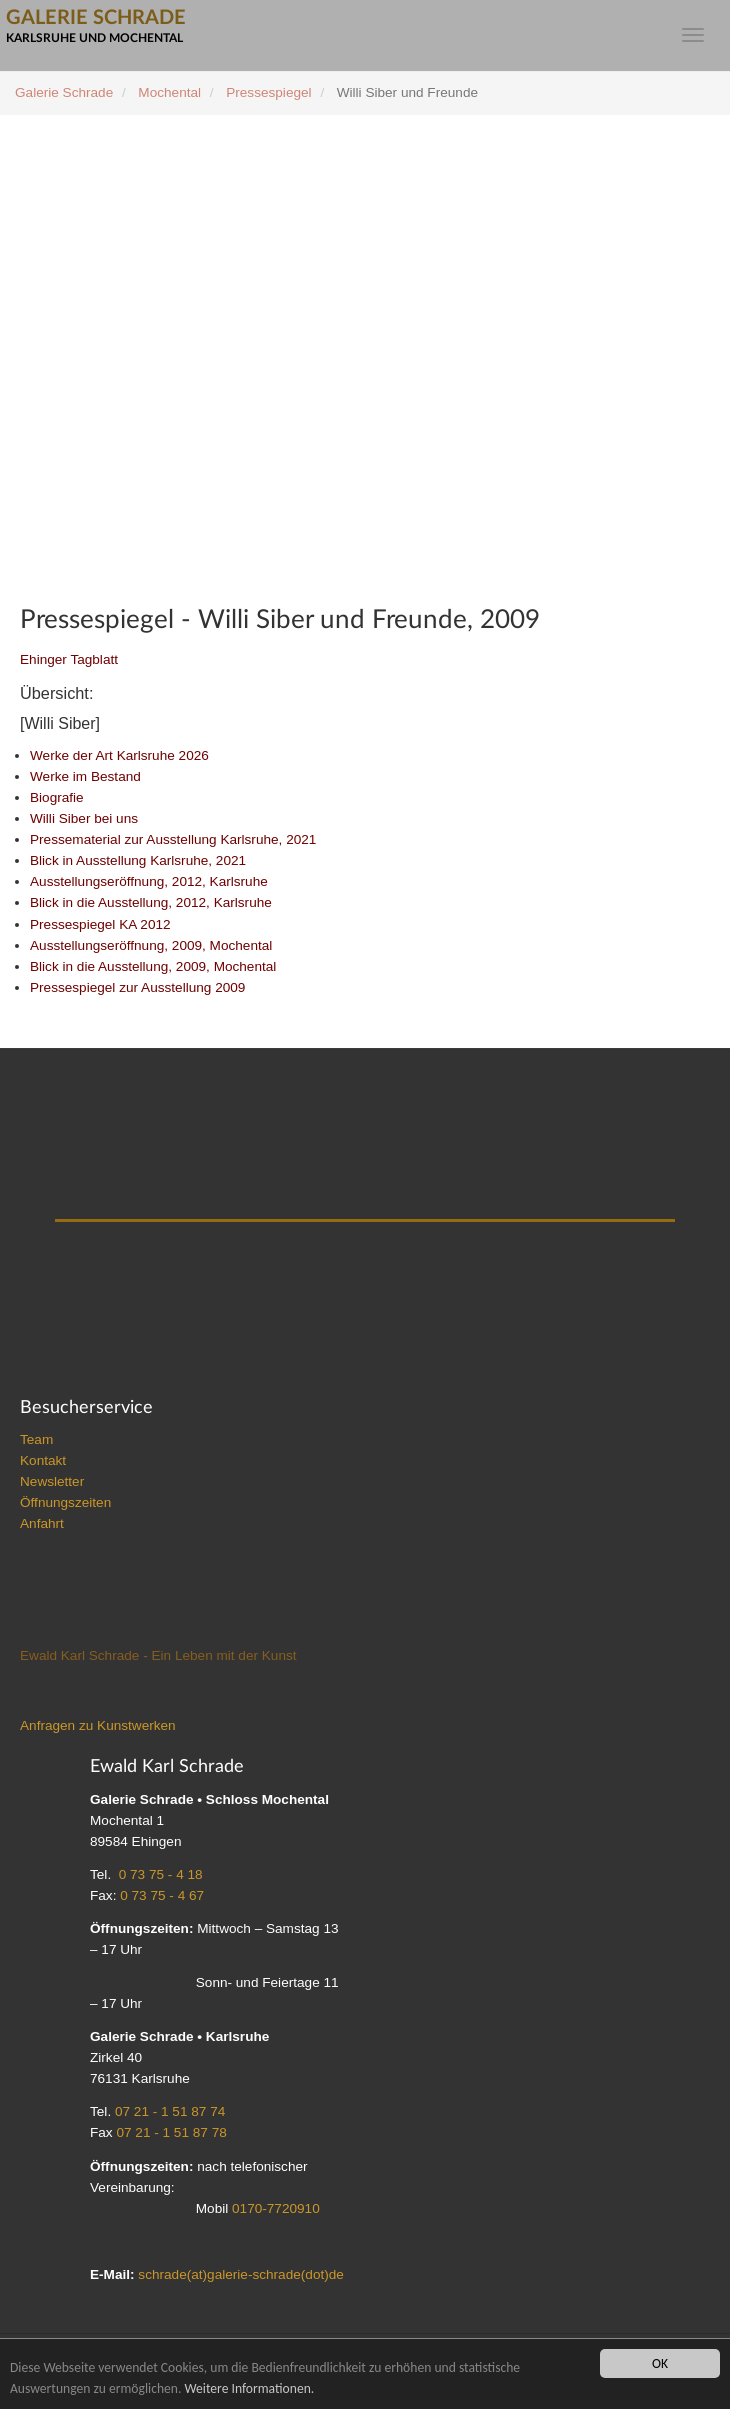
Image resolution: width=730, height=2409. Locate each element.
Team (36, 1439)
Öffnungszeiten (65, 1502)
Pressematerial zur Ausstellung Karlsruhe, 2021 (173, 839)
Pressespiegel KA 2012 (100, 924)
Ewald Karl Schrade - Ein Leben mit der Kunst (158, 1655)
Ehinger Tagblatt (69, 659)
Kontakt (43, 1460)
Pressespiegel (268, 92)
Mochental (169, 92)
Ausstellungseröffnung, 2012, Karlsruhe (149, 881)
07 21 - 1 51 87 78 (171, 2132)
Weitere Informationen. (249, 2388)
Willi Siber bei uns (84, 818)
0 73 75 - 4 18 (161, 1874)
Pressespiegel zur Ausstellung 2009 (137, 987)
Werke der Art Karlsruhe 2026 (119, 755)
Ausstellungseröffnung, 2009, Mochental (151, 945)
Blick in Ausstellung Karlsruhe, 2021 (138, 860)
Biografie (57, 797)
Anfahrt (42, 1523)
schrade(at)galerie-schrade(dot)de (241, 2274)
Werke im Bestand (85, 776)
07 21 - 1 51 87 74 (170, 2111)
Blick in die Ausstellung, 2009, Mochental (153, 966)
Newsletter (52, 1481)
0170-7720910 (276, 2208)
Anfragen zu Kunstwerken (98, 1725)
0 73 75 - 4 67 (162, 1895)
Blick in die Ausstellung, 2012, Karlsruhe (151, 902)
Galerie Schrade (64, 92)
